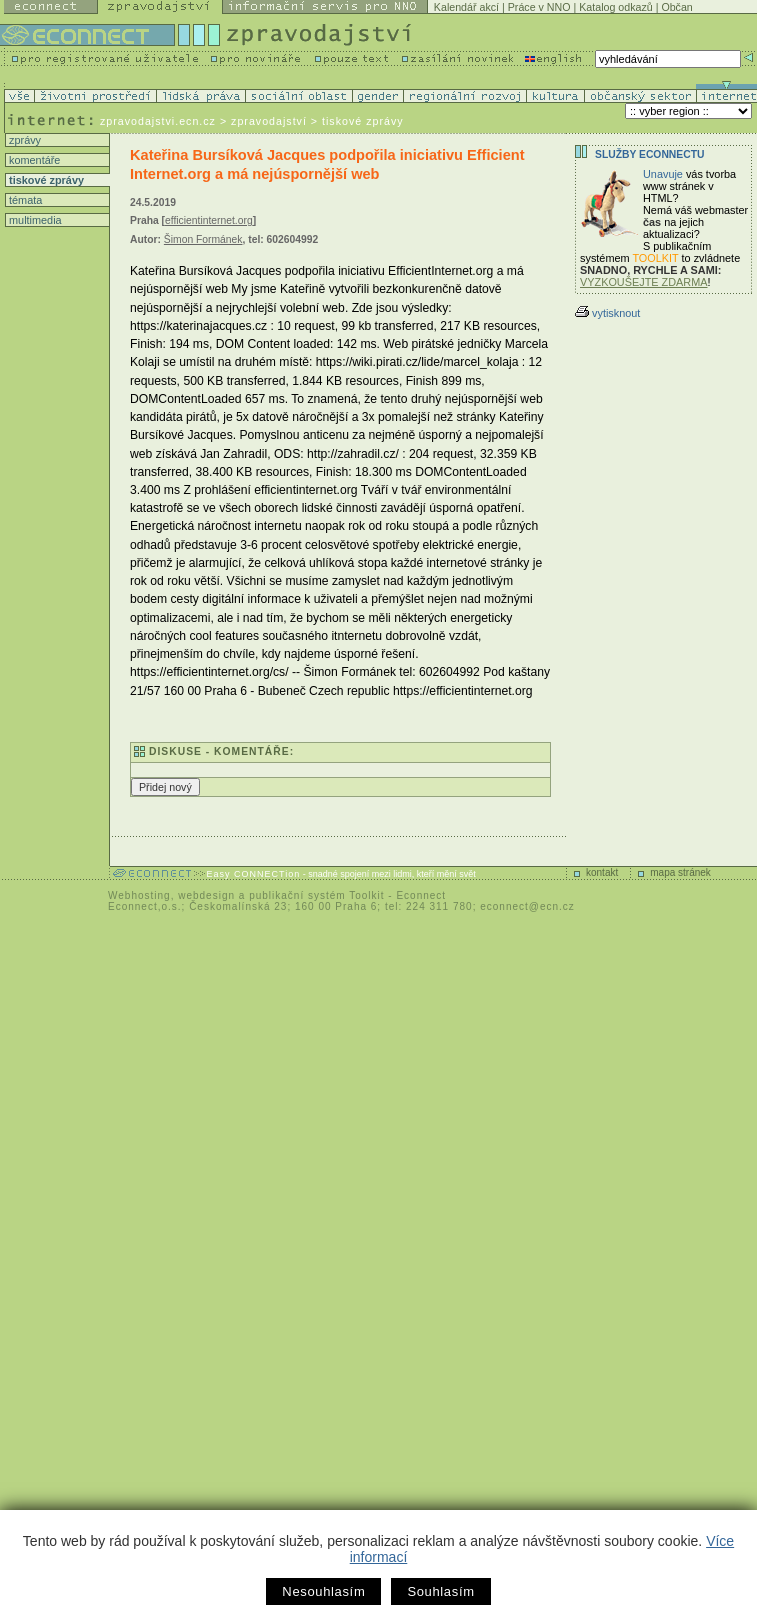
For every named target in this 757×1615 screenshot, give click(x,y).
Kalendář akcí (466, 7)
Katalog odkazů (615, 7)
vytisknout (607, 313)
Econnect (421, 895)
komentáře (33, 160)
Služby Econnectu (649, 154)
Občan (676, 7)
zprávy (23, 140)
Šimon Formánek (203, 239)
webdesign (206, 895)
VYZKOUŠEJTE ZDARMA (644, 282)
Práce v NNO (539, 7)
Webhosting (139, 895)
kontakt (602, 872)
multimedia (34, 220)
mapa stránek (680, 872)
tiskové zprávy (45, 180)
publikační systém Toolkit (316, 895)
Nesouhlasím (323, 1591)
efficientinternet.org (209, 220)
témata (24, 200)
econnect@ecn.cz (527, 906)
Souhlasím (440, 1591)
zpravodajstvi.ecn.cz (158, 121)
